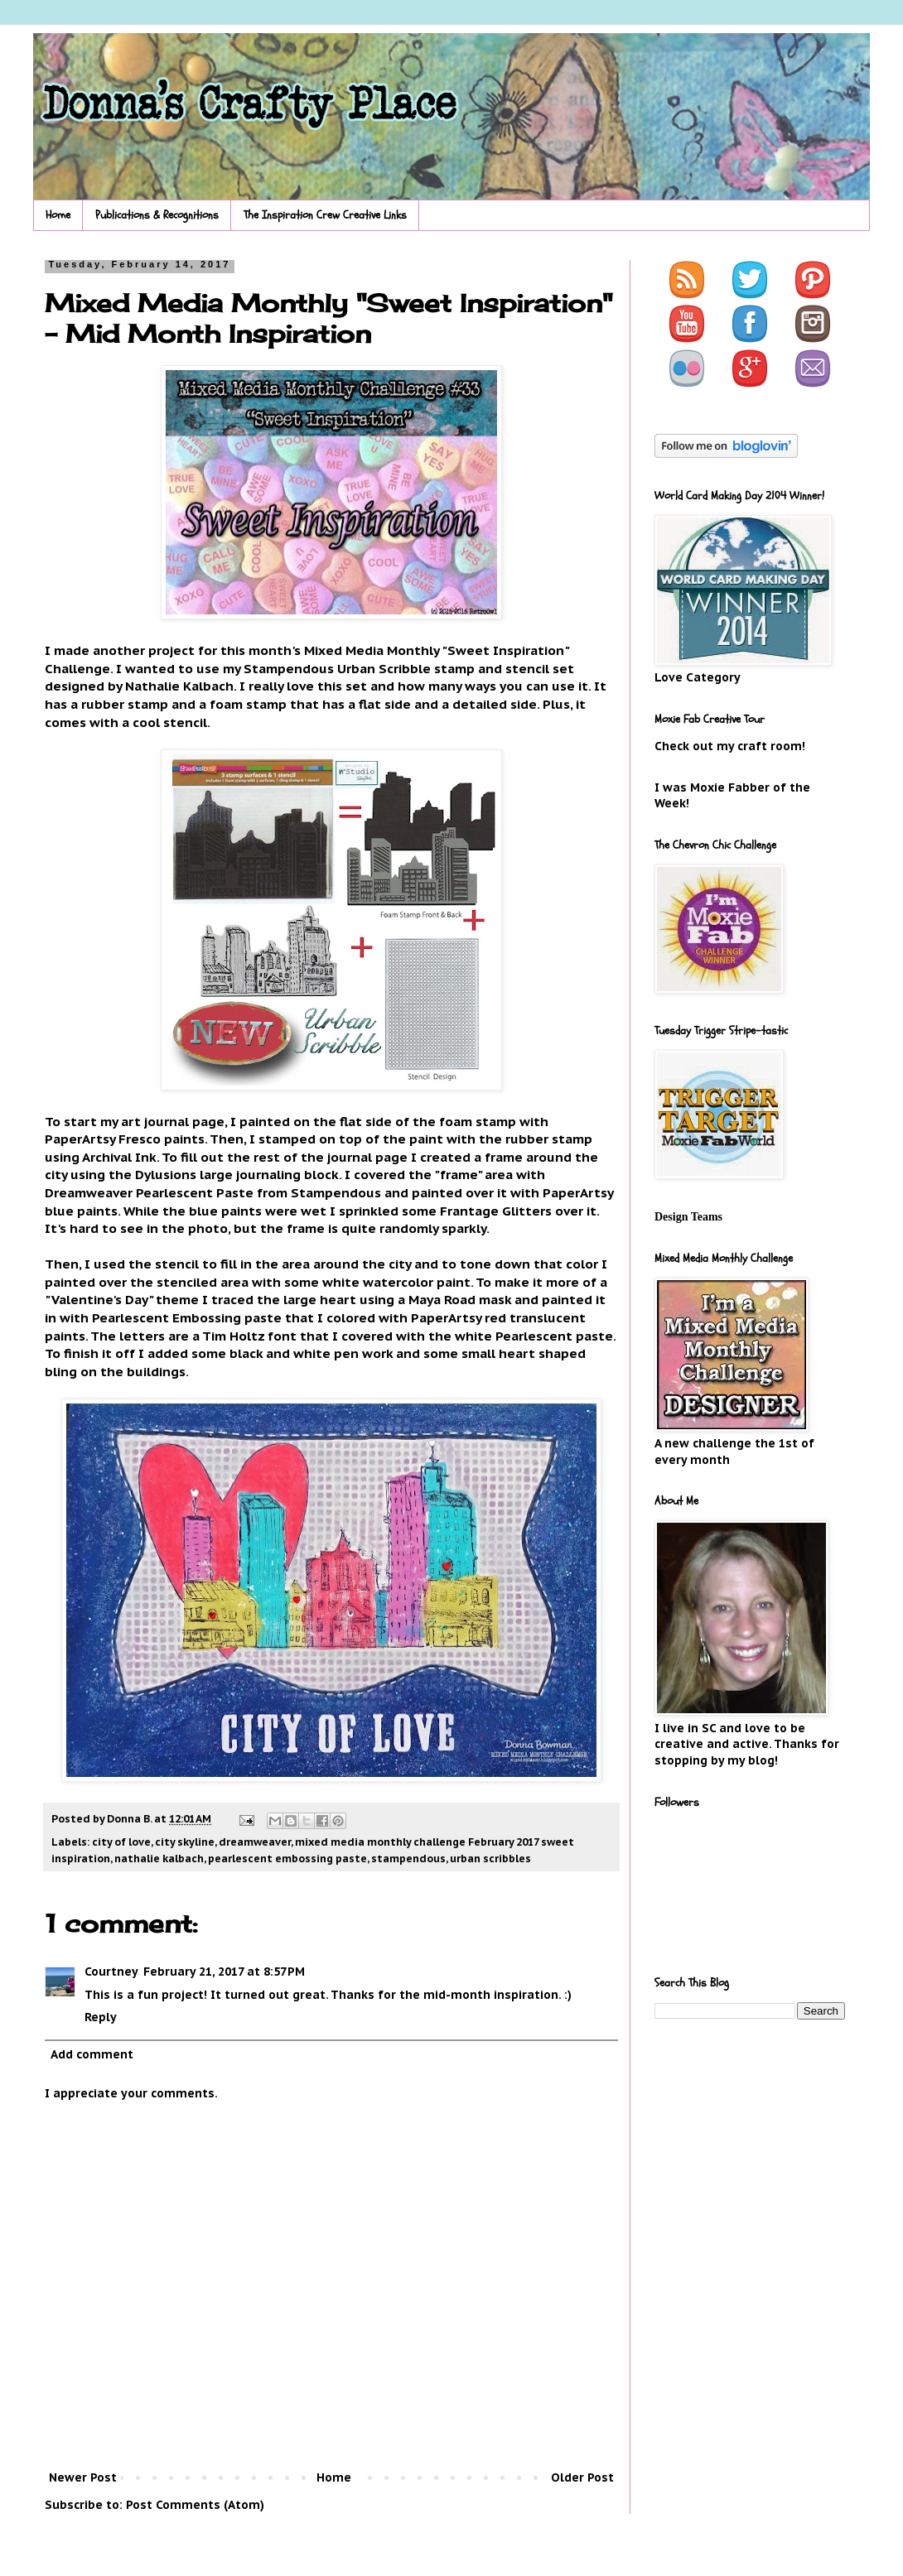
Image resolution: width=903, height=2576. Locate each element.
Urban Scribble (384, 668)
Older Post (582, 2477)
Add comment (92, 2054)
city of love (121, 1841)
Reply (101, 2017)
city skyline (185, 1841)
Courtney (111, 1971)
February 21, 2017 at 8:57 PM (224, 1971)
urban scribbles (490, 1858)
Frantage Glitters (496, 1210)
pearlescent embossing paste (287, 1858)
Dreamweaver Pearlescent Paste (149, 1192)
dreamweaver (255, 1841)
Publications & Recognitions (157, 215)
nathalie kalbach (159, 1858)
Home (58, 215)
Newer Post (83, 2477)
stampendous (408, 1858)
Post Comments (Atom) (195, 2504)
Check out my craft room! (729, 746)
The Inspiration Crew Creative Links (325, 215)
